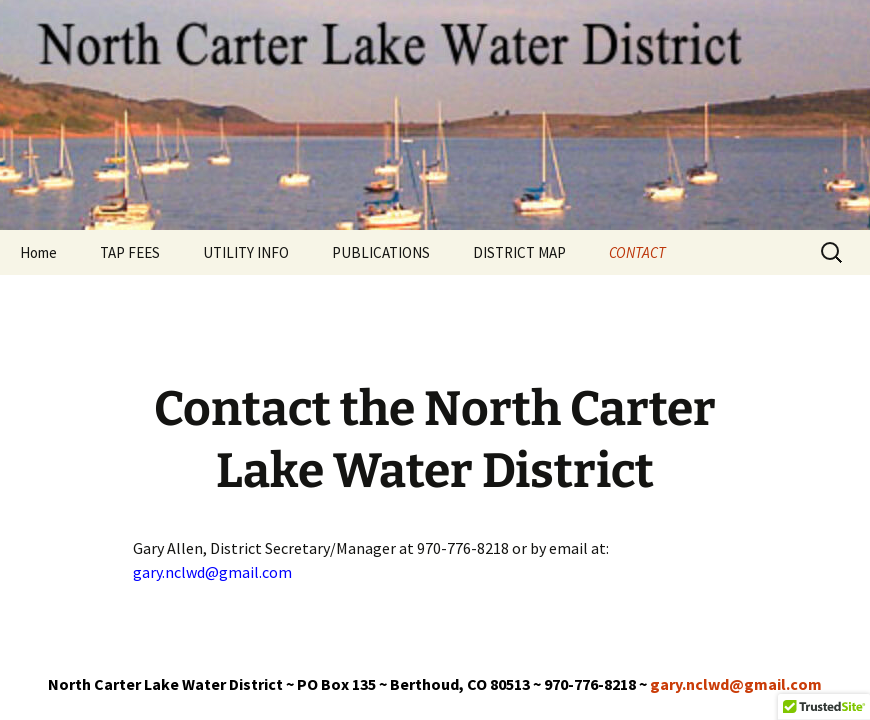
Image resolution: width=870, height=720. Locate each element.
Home (38, 252)
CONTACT (637, 252)
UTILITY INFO (246, 252)
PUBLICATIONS (381, 252)
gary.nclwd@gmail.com (736, 684)
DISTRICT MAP (519, 252)
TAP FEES (130, 252)
